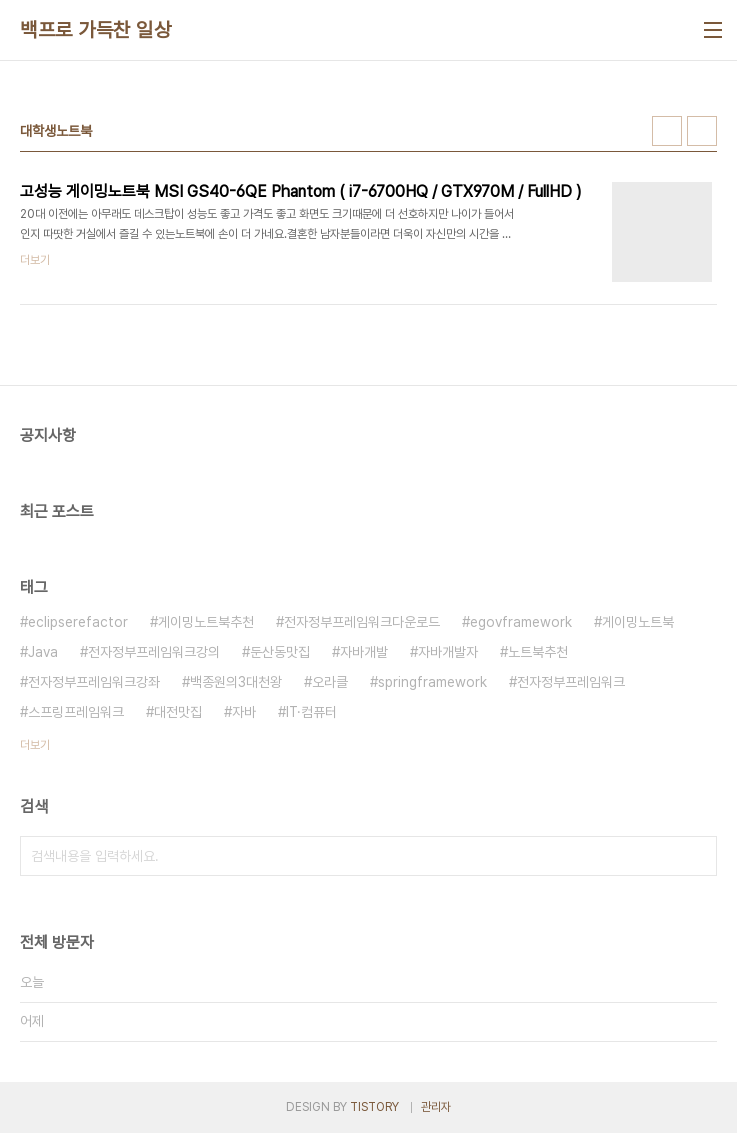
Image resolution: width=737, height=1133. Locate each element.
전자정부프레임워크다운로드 (362, 622)
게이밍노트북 (638, 622)
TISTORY (374, 1107)
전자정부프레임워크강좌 (94, 682)
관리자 (436, 1107)
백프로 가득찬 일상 (95, 30)
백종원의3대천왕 (236, 682)
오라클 (330, 682)
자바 (244, 712)
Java (43, 652)
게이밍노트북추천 (206, 622)
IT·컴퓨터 (311, 712)
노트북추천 (538, 652)
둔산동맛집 (280, 652)
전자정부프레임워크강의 (154, 652)
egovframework (521, 622)
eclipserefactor (78, 622)
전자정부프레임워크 (571, 682)
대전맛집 (178, 712)
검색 (697, 856)
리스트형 (702, 131)
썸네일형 (667, 131)
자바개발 (364, 652)
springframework (432, 682)
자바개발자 (448, 652)
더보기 (35, 745)
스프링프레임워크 (76, 712)
